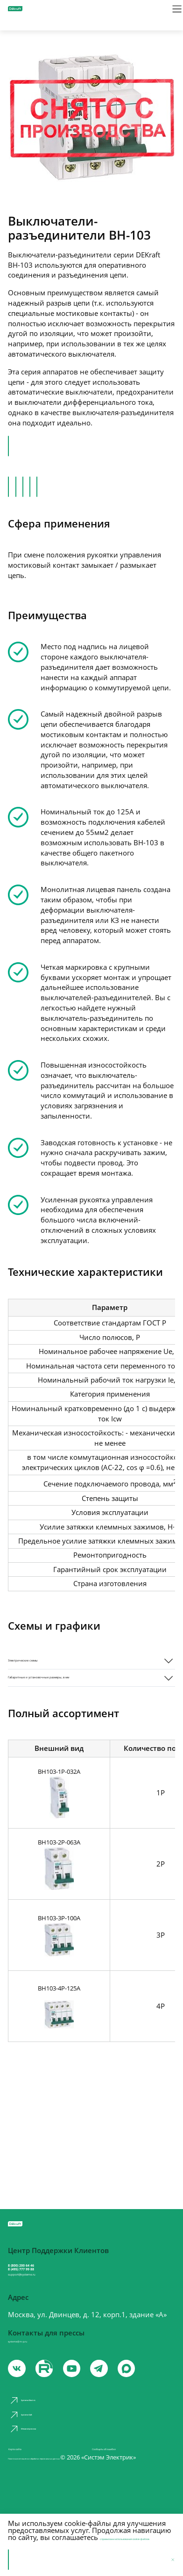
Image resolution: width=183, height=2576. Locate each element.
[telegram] (124, 2398)
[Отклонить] (168, 2559)
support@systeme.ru (46, 2293)
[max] (159, 2398)
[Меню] (168, 14)
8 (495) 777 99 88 (50, 2276)
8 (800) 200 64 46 (50, 2264)
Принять (31, 2559)
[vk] (19, 2398)
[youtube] (54, 2398)
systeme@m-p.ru (35, 2365)
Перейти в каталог (49, 447)
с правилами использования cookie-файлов (76, 2533)
